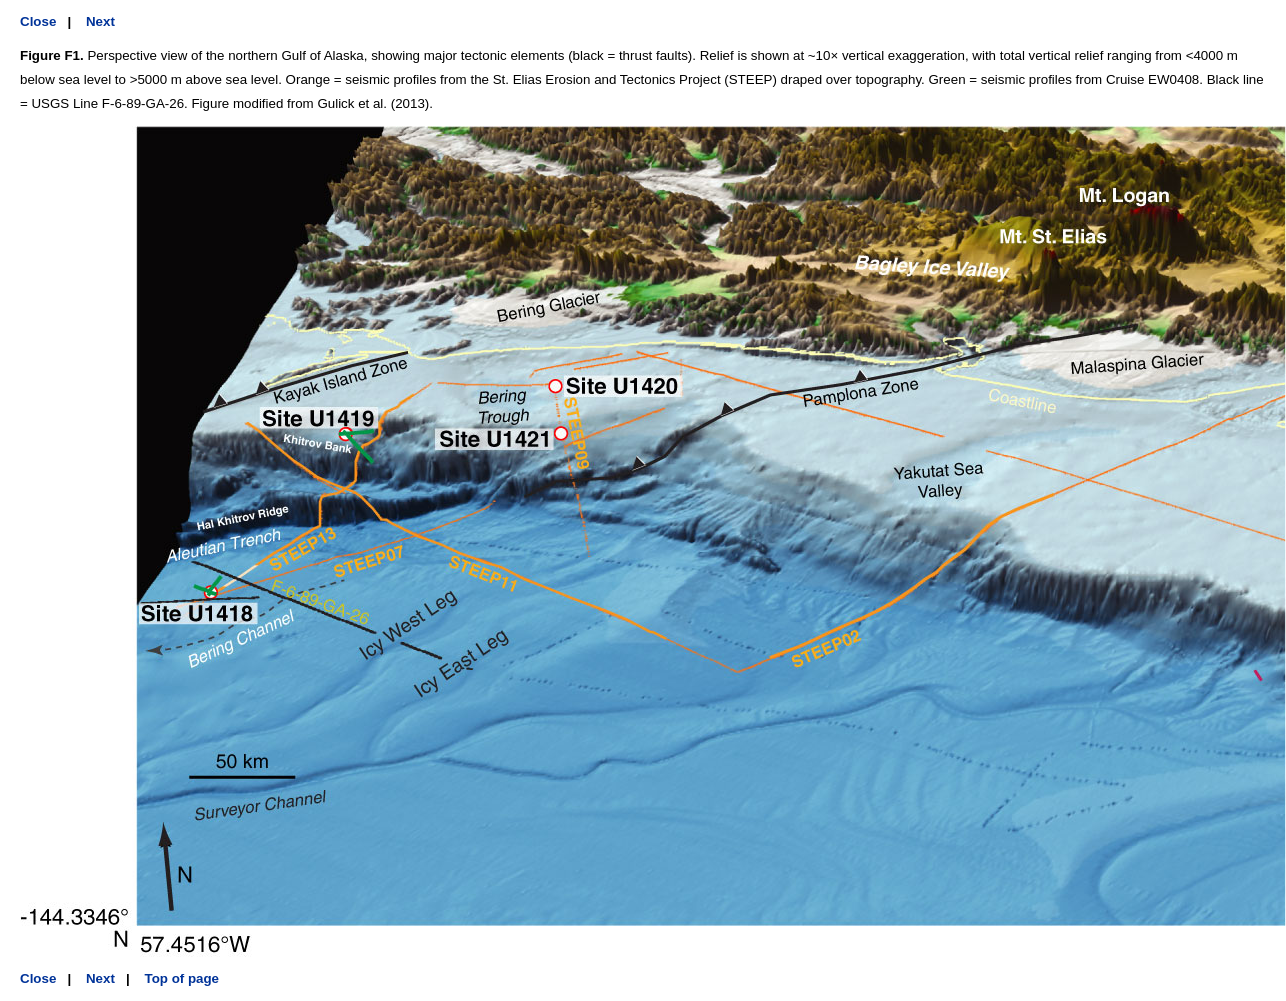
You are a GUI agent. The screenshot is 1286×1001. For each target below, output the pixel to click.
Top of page (182, 978)
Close (38, 21)
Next (100, 21)
